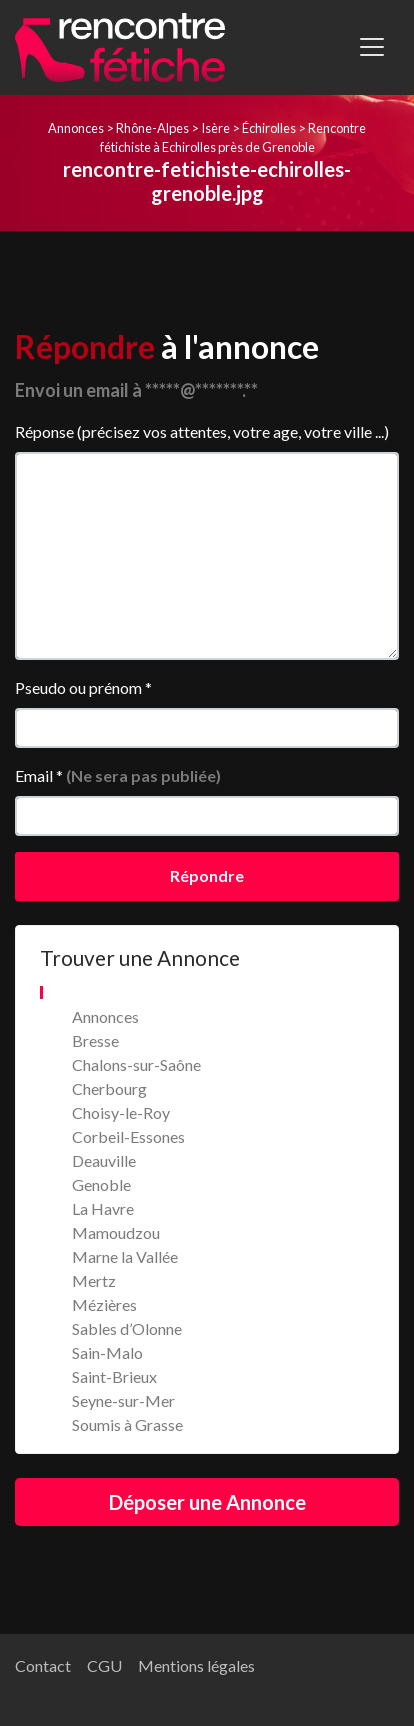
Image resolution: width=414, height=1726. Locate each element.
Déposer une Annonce (207, 1502)
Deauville (104, 1160)
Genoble (101, 1184)
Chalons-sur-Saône (136, 1064)
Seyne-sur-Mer (123, 1400)
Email (118, 775)
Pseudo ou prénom (83, 687)
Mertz (94, 1280)
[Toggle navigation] (372, 47)
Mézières (104, 1304)
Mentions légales (196, 1665)
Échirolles (269, 128)
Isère (215, 128)
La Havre (103, 1208)
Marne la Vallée (125, 1256)
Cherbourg (109, 1088)
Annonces (76, 128)
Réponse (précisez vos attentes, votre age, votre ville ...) (202, 431)
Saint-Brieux (114, 1376)
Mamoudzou (116, 1232)
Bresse (95, 1040)
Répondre (207, 875)
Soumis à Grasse (127, 1424)
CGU (104, 1665)
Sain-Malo (107, 1352)
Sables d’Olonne (127, 1328)
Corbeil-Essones (128, 1136)
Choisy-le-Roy (121, 1112)
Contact (43, 1665)
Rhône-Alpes (152, 128)
